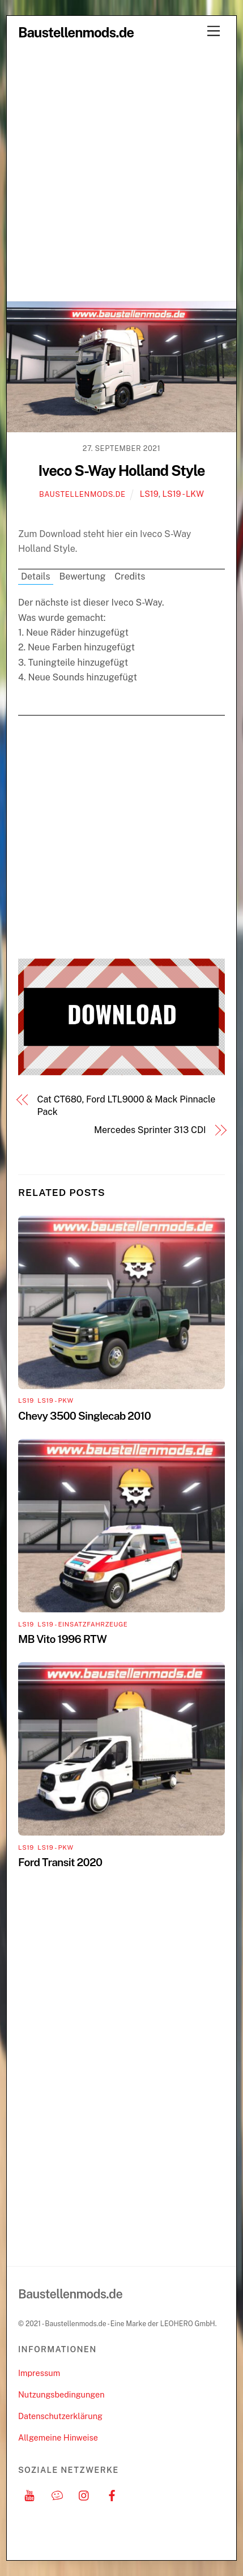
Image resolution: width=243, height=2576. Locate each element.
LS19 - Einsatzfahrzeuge (82, 1624)
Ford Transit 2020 (60, 1862)
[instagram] (84, 2494)
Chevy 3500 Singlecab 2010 (84, 1416)
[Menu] (213, 31)
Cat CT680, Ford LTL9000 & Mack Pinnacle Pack (126, 1105)
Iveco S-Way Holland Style (121, 470)
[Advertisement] (121, 173)
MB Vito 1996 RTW (62, 1639)
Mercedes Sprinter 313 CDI (150, 1130)
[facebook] (112, 2494)
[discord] (57, 2494)
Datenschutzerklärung (60, 2416)
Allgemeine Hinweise (58, 2437)
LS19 (149, 494)
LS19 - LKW (183, 494)
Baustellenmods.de (82, 494)
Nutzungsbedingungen (61, 2394)
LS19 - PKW (55, 1400)
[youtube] (29, 2494)
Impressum (39, 2373)
